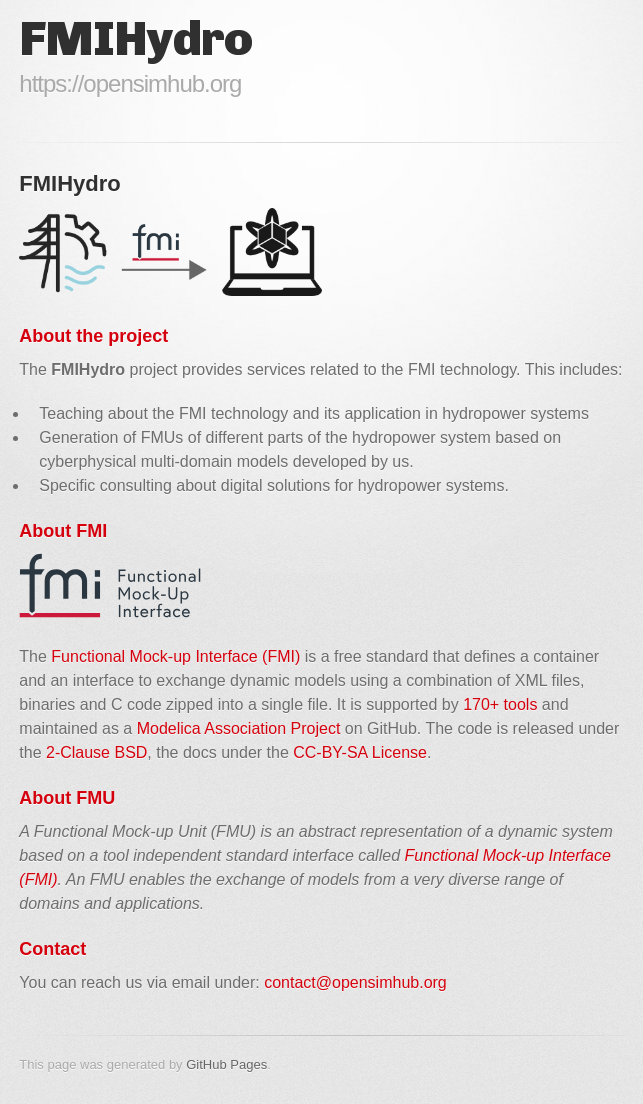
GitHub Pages (226, 1064)
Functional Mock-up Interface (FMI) (175, 656)
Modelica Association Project (239, 728)
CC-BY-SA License (360, 752)
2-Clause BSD (96, 752)
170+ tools (500, 704)
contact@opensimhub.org (355, 982)
